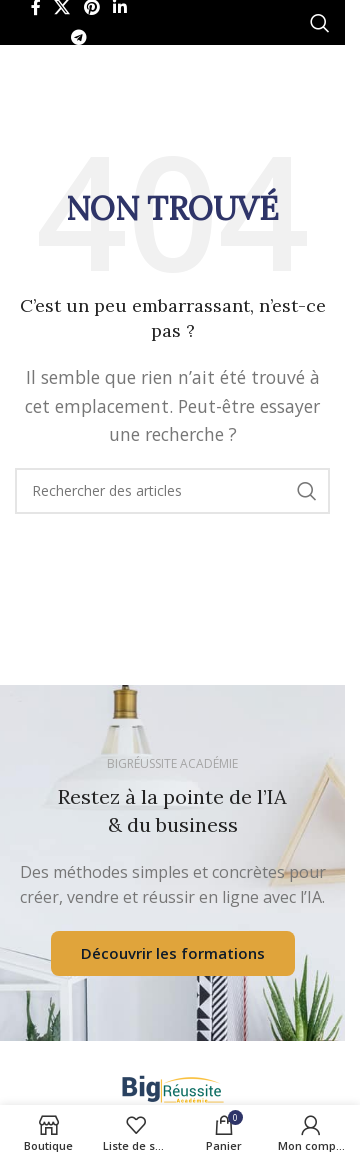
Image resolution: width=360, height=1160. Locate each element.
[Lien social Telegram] (78, 38)
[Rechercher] (320, 23)
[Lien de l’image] (173, 1086)
